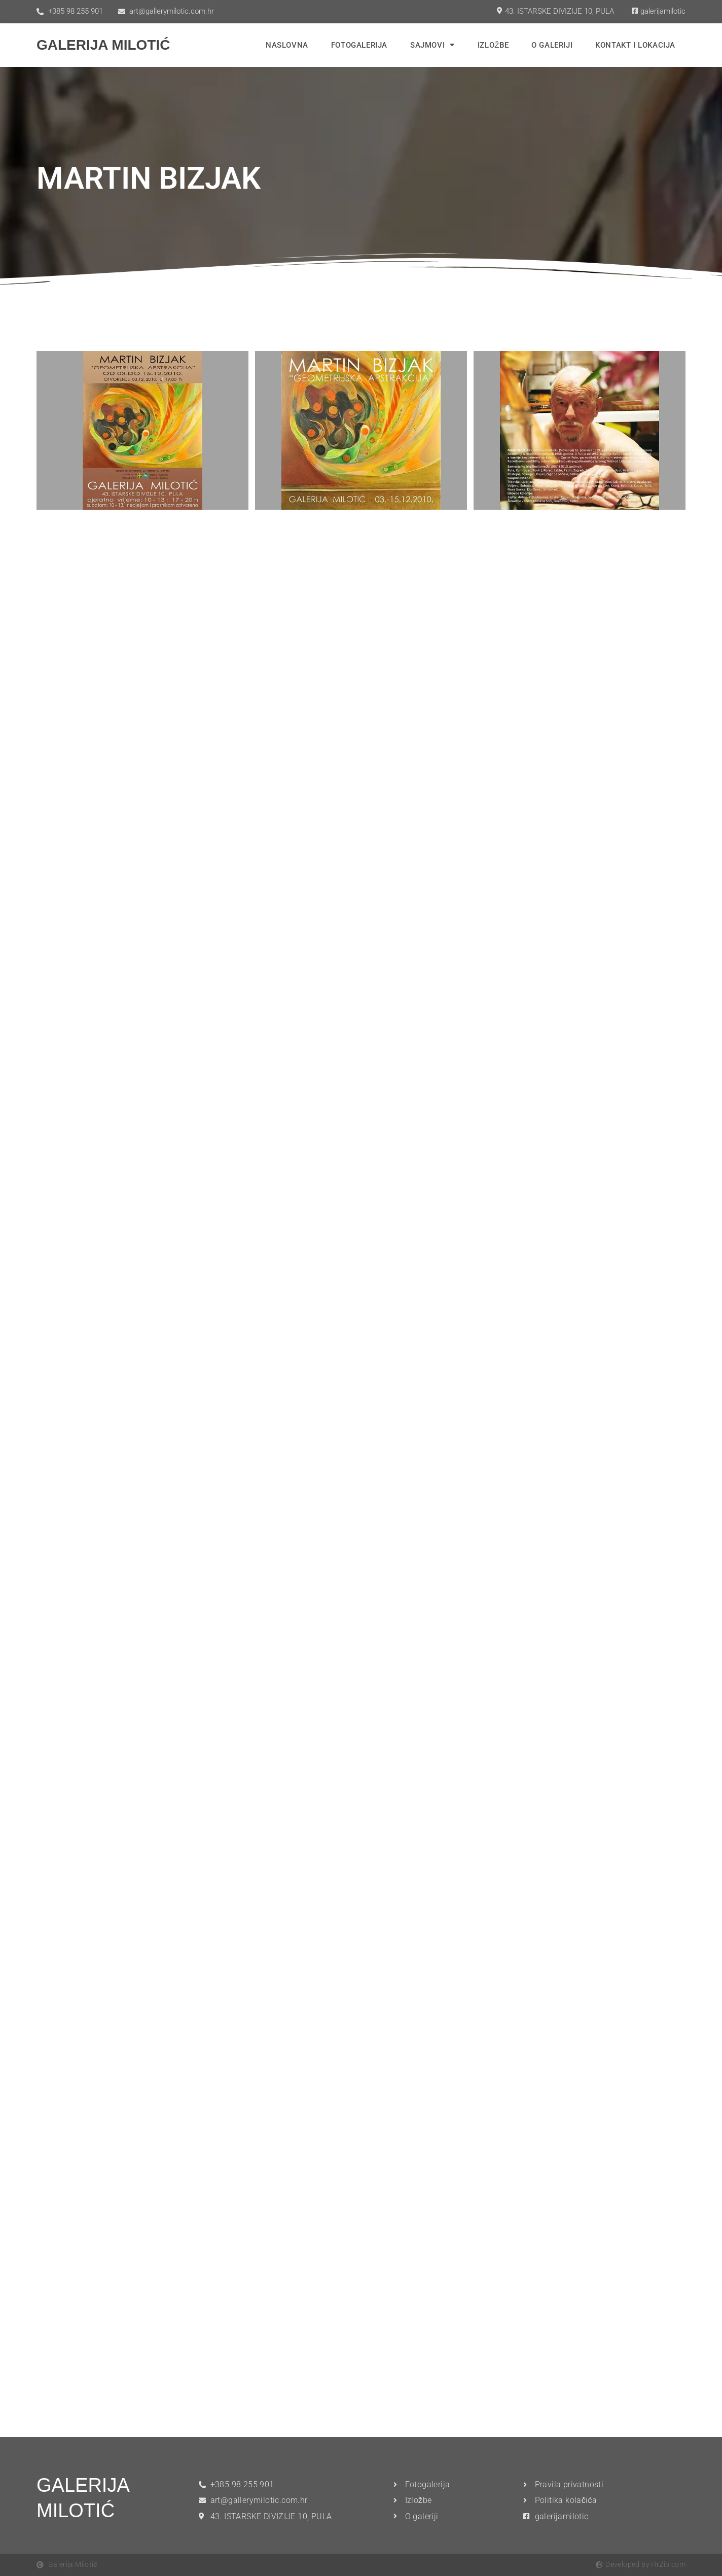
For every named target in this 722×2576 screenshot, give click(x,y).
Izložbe (493, 45)
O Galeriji (551, 45)
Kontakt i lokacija (635, 45)
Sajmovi (432, 45)
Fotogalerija (359, 45)
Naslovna (287, 45)
